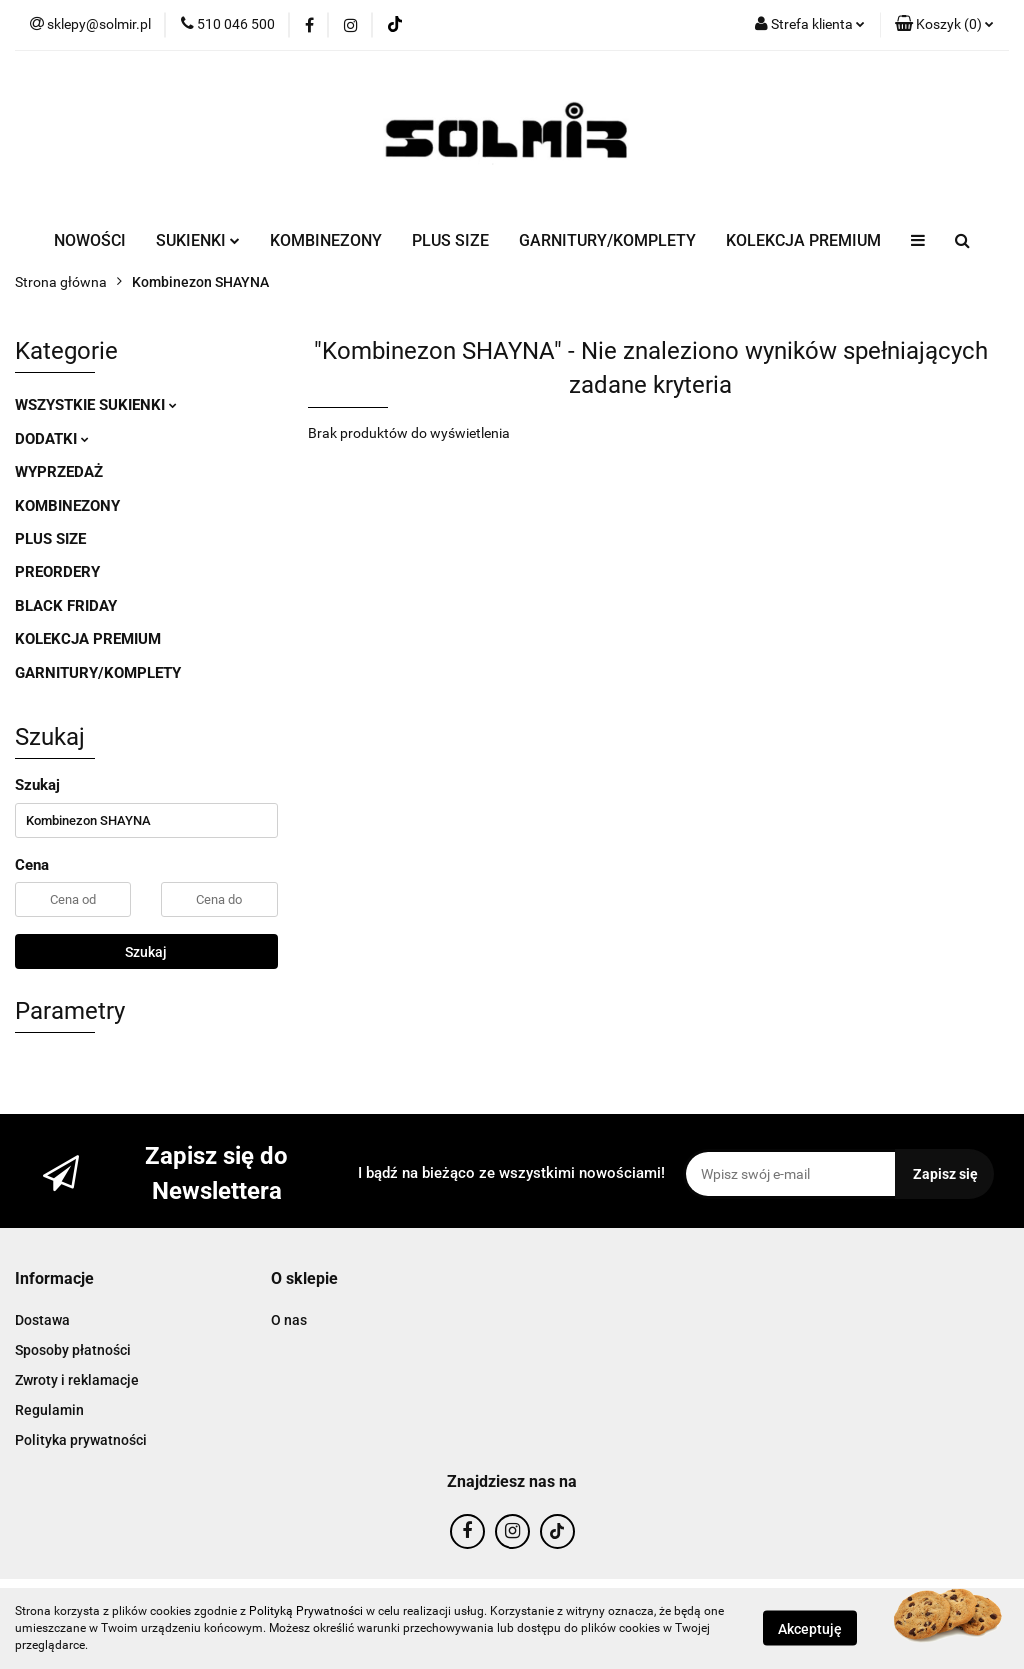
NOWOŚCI (90, 240)
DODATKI (52, 439)
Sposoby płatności (73, 1350)
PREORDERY (57, 572)
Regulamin (49, 1410)
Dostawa (42, 1320)
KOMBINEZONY (326, 240)
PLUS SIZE (450, 240)
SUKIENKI (198, 240)
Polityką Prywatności (306, 1611)
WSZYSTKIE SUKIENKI (96, 405)
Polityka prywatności (81, 1440)
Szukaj (146, 952)
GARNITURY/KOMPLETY (607, 240)
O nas (289, 1320)
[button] (944, 25)
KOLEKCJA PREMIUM (803, 240)
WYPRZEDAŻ (59, 472)
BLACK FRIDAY (66, 606)
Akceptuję (810, 1629)
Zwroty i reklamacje (77, 1380)
